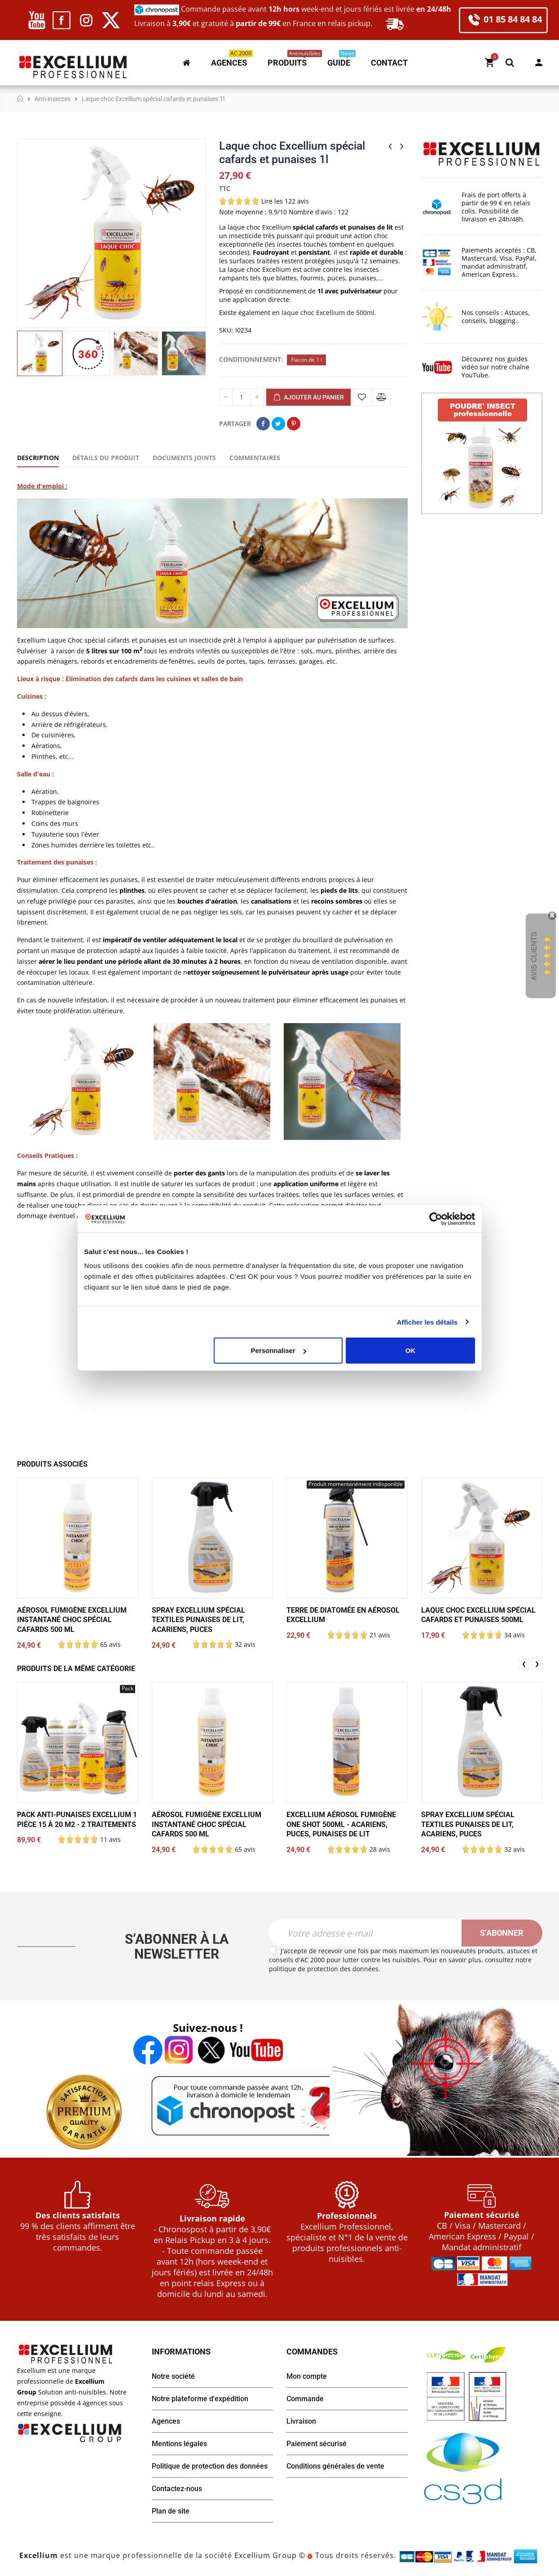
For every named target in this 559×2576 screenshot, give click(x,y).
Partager (263, 423)
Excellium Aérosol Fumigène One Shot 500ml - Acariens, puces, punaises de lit (341, 1824)
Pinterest (293, 423)
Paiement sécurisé (316, 2443)
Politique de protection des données (210, 2466)
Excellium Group (264, 2556)
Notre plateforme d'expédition (200, 2398)
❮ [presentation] (524, 1663)
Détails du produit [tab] (105, 457)
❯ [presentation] (537, 1663)
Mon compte (538, 62)
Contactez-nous (177, 2488)
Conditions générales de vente (335, 2466)
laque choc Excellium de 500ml (328, 312)
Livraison (301, 2421)
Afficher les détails (427, 1322)
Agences (166, 2421)
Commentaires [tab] (254, 457)
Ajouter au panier (308, 398)
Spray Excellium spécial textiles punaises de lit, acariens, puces (198, 1620)
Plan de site (170, 2511)
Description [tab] (38, 457)
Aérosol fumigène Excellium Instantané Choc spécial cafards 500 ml (72, 1620)
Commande (305, 2398)
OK (410, 1350)
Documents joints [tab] (184, 457)
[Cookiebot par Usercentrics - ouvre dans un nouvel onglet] (435, 1218)
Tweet (278, 423)
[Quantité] (241, 397)
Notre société (173, 2376)
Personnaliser (278, 1350)
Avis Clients (534, 955)
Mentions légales (179, 2443)
